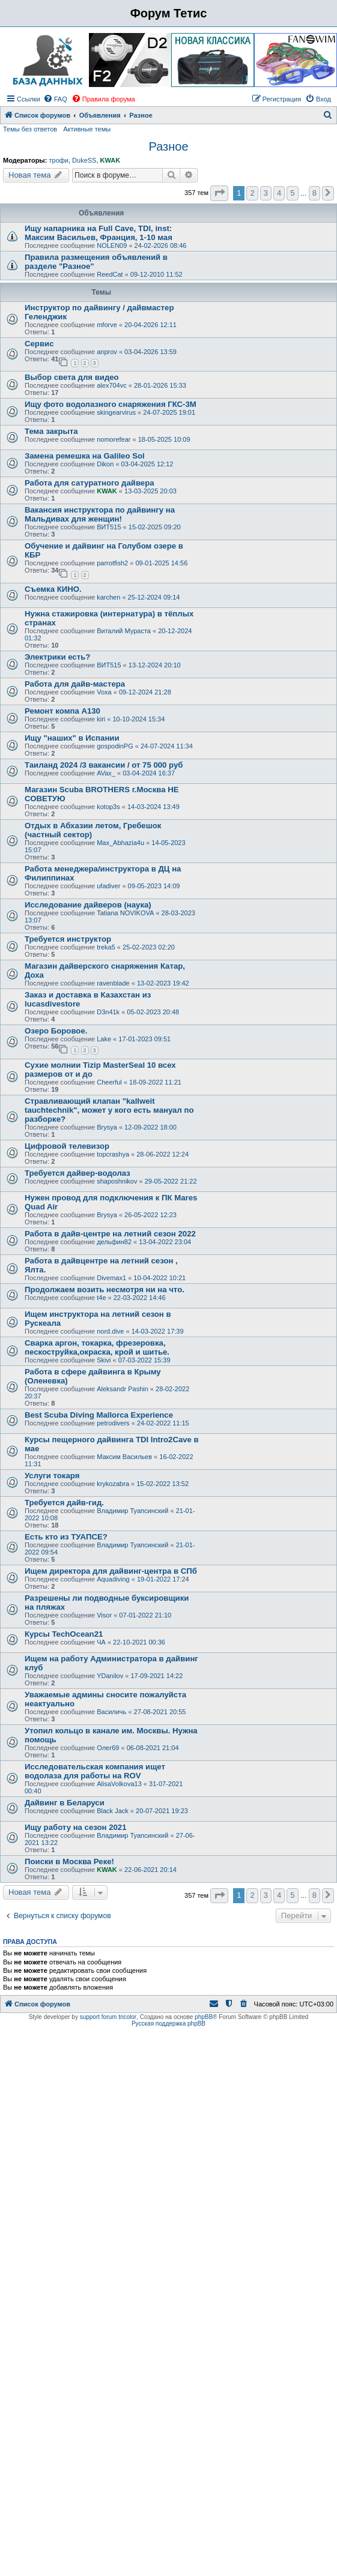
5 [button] (292, 192)
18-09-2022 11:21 (155, 1082)
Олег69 (108, 1747)
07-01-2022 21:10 (145, 1615)
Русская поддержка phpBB (168, 2023)
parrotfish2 (112, 563)
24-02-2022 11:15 (163, 1423)
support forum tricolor (108, 2017)
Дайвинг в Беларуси (65, 1802)
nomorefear (113, 439)
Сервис (39, 343)
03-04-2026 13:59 (150, 351)
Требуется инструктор (68, 938)
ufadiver (108, 885)
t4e (101, 1297)
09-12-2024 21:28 (145, 692)
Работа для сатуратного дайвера (89, 482)
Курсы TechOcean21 (64, 1634)
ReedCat (110, 274)
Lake (104, 1039)
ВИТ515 (109, 527)
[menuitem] (55, 99)
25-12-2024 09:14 (154, 597)
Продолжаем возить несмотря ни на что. (104, 1289)
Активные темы (87, 129)
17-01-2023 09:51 (144, 1039)
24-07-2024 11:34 (167, 746)
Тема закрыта (51, 431)
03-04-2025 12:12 (147, 464)
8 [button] (314, 192)
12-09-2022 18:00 (150, 1127)
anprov (107, 351)
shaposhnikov (117, 1181)
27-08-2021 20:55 (160, 1711)
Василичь (111, 1711)
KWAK (110, 160)
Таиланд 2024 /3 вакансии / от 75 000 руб (104, 764)
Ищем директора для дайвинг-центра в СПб (111, 1570)
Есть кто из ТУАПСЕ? (66, 1536)
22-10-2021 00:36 (139, 1642)
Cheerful (109, 1082)
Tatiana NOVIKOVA (125, 912)
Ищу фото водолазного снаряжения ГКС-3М (110, 404)
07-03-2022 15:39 (144, 1360)
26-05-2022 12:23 (150, 1214)
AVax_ (106, 773)
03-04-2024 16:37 (149, 773)
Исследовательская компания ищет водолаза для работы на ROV (95, 1771)
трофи (58, 160)
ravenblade (113, 983)
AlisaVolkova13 (119, 1783)
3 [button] (266, 192)
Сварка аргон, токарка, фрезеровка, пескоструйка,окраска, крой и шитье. (97, 1347)
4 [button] (279, 192)
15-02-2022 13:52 (162, 1483)
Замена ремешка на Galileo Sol (85, 455)
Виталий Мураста (124, 630)
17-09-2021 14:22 (156, 1675)
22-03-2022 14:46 (140, 1297)
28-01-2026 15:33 (160, 385)
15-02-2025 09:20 (155, 527)
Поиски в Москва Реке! (69, 1861)
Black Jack (113, 1810)
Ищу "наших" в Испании (72, 737)
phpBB (204, 2017)
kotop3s (108, 806)
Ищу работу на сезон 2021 (76, 1827)
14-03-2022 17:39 (158, 1331)
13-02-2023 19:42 (163, 983)
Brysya (107, 1127)
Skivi (104, 1360)
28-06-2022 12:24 (162, 1154)
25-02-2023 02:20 (149, 947)
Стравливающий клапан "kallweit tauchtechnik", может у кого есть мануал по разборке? (109, 1110)
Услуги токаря (52, 1475)
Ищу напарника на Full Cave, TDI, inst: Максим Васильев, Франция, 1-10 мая (98, 233)
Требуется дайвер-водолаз (77, 1173)
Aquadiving (113, 1579)
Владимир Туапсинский (132, 1510)
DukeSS (84, 160)
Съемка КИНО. (53, 589)
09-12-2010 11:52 (156, 274)
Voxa (104, 692)
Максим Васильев (124, 1456)
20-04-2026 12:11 (150, 324)
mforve (107, 324)
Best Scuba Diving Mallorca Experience (99, 1414)
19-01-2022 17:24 (163, 1579)
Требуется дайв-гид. (64, 1502)
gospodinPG (115, 746)
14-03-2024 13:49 (153, 806)
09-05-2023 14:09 (154, 885)
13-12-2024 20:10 (155, 665)
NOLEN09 (112, 245)
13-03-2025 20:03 (150, 491)
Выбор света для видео (72, 377)
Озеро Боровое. (56, 1030)
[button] (219, 192)
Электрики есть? (57, 656)
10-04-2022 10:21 (159, 1277)
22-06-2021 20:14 (150, 1869)
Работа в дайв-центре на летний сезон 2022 (110, 1233)
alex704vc (112, 385)
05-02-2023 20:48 (153, 1012)
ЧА (101, 1642)
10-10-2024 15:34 (139, 719)
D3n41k (108, 1012)
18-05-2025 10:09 (164, 439)
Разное (168, 146)
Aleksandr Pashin (122, 1388)
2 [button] (252, 192)
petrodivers (113, 1423)
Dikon (105, 464)
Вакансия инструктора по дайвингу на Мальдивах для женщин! (100, 514)
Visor (104, 1615)
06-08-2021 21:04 (153, 1747)
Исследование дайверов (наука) (88, 904)
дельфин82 (114, 1241)
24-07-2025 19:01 (169, 412)
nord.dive (110, 1331)
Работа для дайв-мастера (75, 683)
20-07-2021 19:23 (162, 1810)
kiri (101, 719)
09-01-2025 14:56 (161, 563)
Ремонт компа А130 (62, 710)
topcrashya (113, 1154)
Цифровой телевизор (67, 1146)
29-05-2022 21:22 (171, 1181)
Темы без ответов (30, 129)
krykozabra (113, 1483)
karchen (108, 597)
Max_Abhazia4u (120, 842)
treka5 (106, 947)
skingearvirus (116, 412)
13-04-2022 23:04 (165, 1241)
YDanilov (110, 1675)
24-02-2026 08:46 (161, 245)
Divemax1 (111, 1277)
